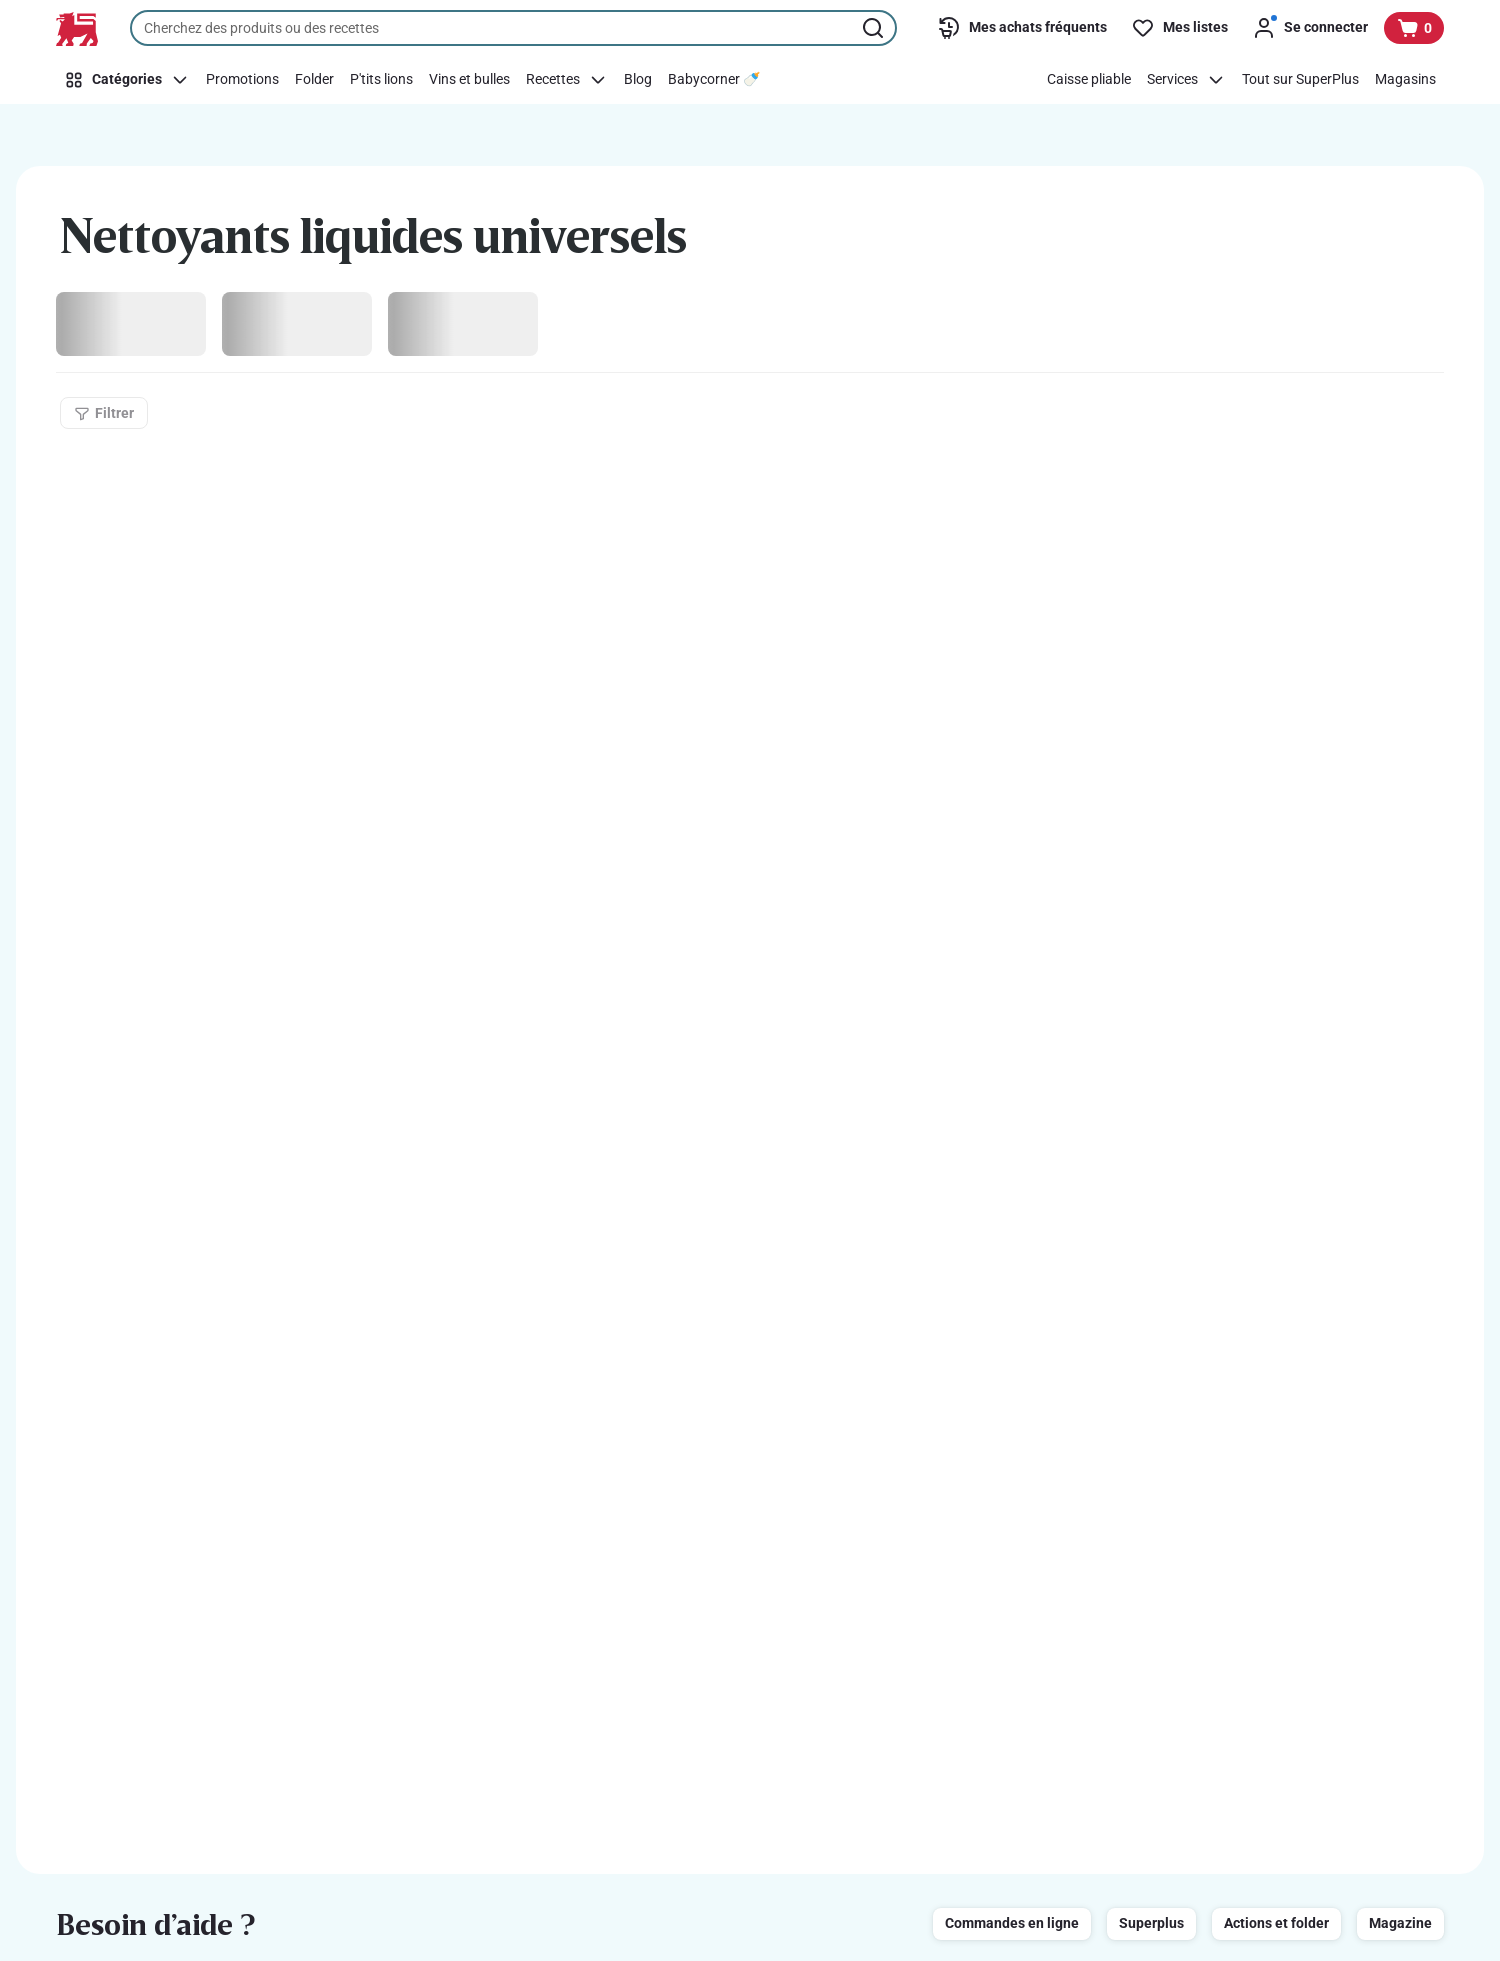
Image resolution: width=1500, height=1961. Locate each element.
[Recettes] (567, 80)
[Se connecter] (1310, 28)
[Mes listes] (1179, 28)
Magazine (1400, 1923)
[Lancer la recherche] (875, 28)
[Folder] (314, 80)
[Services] (1186, 80)
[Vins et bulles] (469, 80)
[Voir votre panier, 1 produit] (1414, 28)
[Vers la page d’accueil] (77, 29)
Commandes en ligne (1012, 1923)
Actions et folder (1276, 1923)
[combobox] (513, 28)
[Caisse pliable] (1089, 80)
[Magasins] (1405, 80)
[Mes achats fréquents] (1022, 28)
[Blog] (638, 80)
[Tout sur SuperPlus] (1300, 80)
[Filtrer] (104, 413)
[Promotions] (242, 80)
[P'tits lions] (381, 80)
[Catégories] (127, 80)
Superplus (1151, 1923)
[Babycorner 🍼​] (714, 80)
